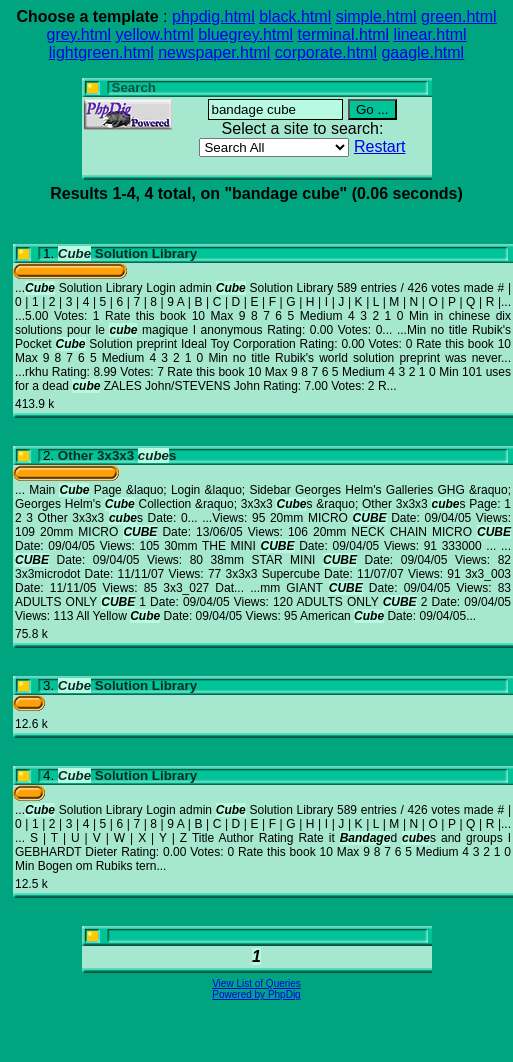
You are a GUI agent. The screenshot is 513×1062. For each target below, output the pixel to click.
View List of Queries (256, 983)
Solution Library (127, 253)
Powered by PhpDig (256, 994)
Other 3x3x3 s (117, 455)
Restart (380, 146)
